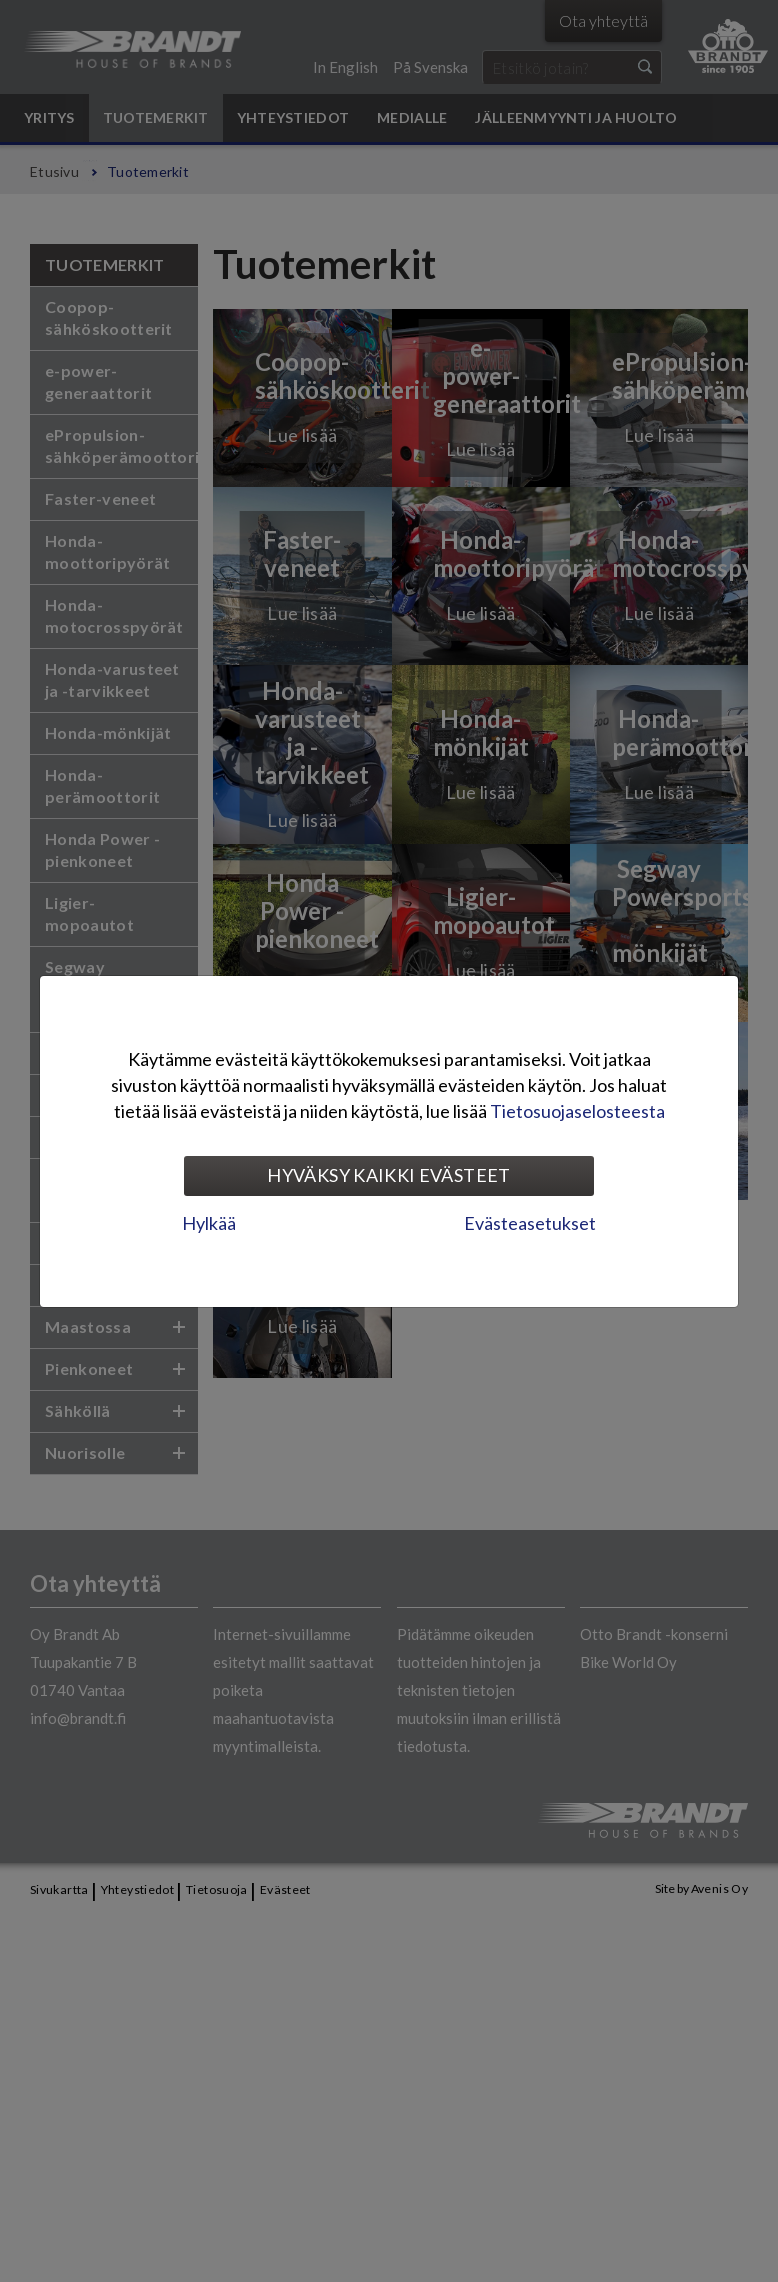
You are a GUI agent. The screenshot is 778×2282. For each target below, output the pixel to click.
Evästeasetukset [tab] (530, 1223)
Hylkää (209, 1223)
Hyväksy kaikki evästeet (388, 1175)
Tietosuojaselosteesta (577, 1111)
